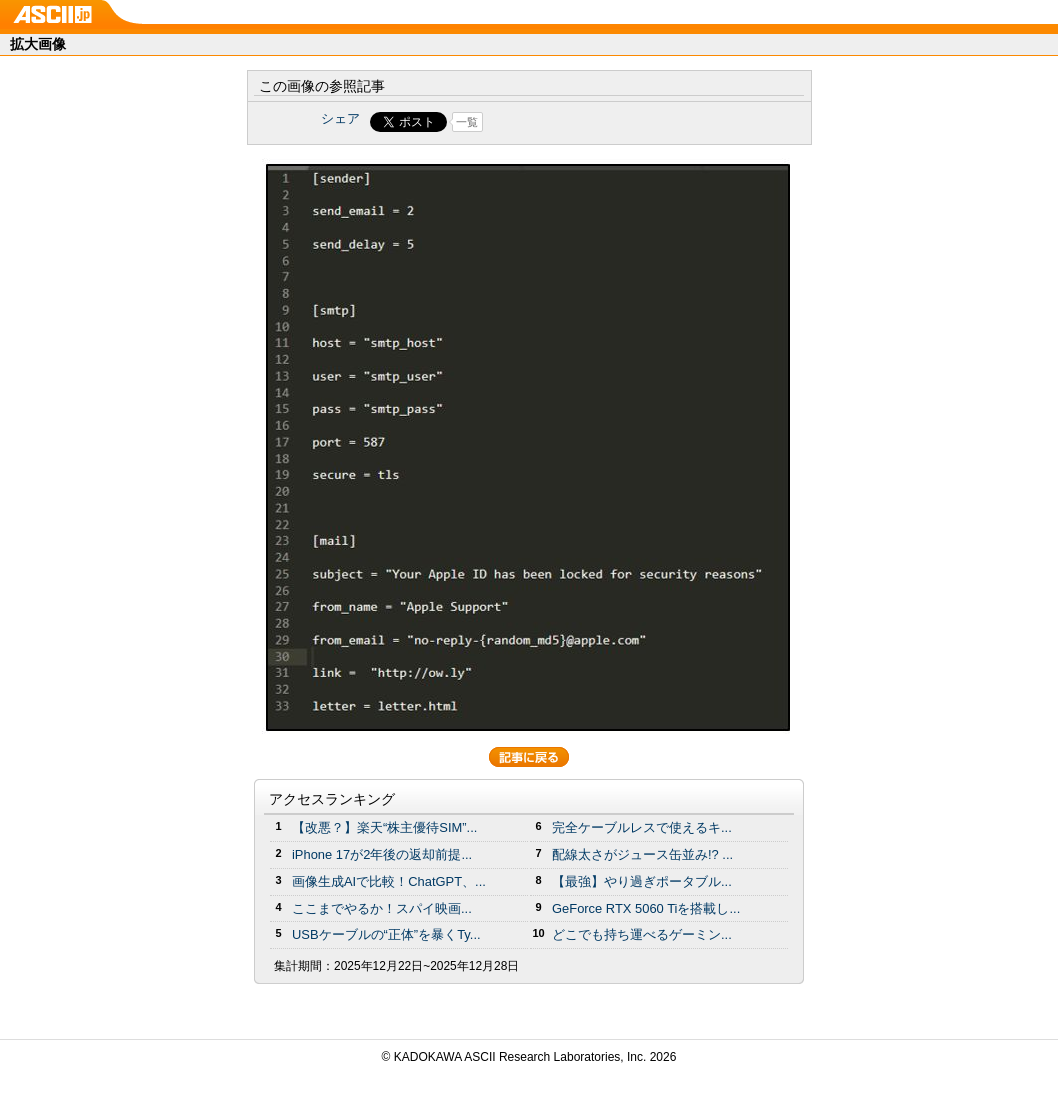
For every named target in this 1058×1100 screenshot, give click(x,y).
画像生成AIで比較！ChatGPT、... (389, 881)
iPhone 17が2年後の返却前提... (382, 854)
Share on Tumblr (603, 122)
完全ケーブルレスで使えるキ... (642, 827)
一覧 (467, 122)
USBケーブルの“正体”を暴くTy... (386, 934)
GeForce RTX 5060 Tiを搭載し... (646, 908)
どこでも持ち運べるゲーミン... (642, 934)
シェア (340, 118)
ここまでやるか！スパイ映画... (382, 908)
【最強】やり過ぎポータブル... (642, 881)
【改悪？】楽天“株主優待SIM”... (384, 827)
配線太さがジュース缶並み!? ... (642, 854)
